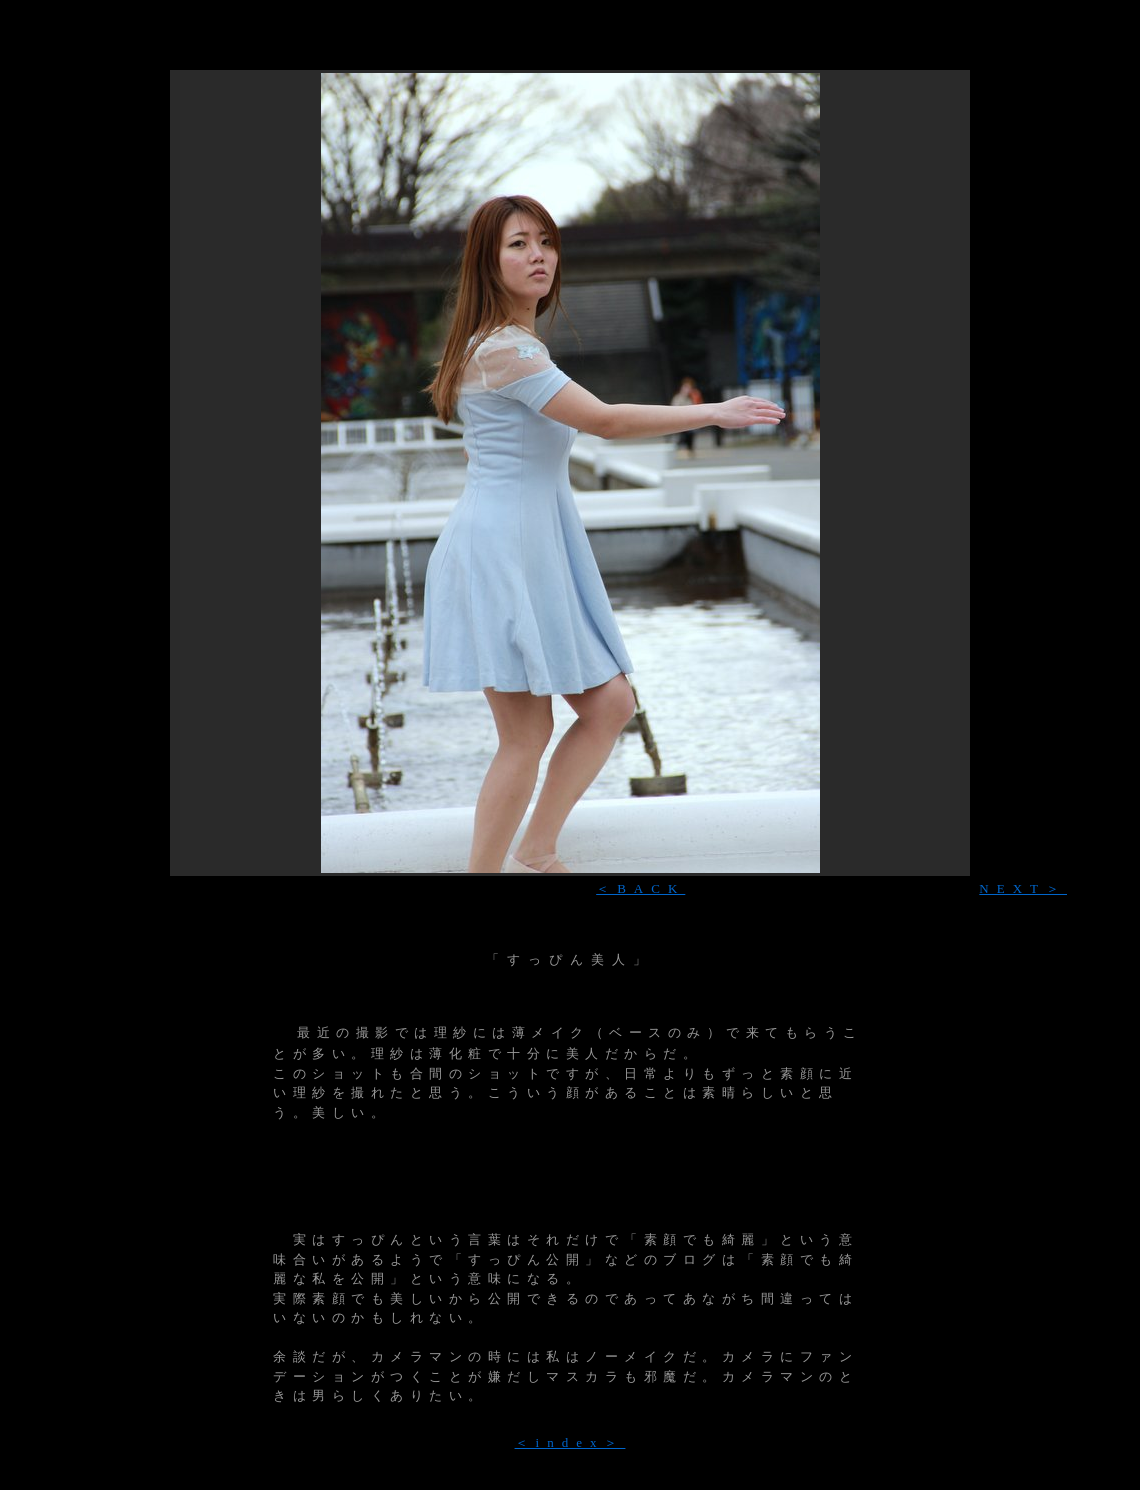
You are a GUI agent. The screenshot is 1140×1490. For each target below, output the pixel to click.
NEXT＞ (1023, 888)
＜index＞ (570, 1442)
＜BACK (640, 888)
